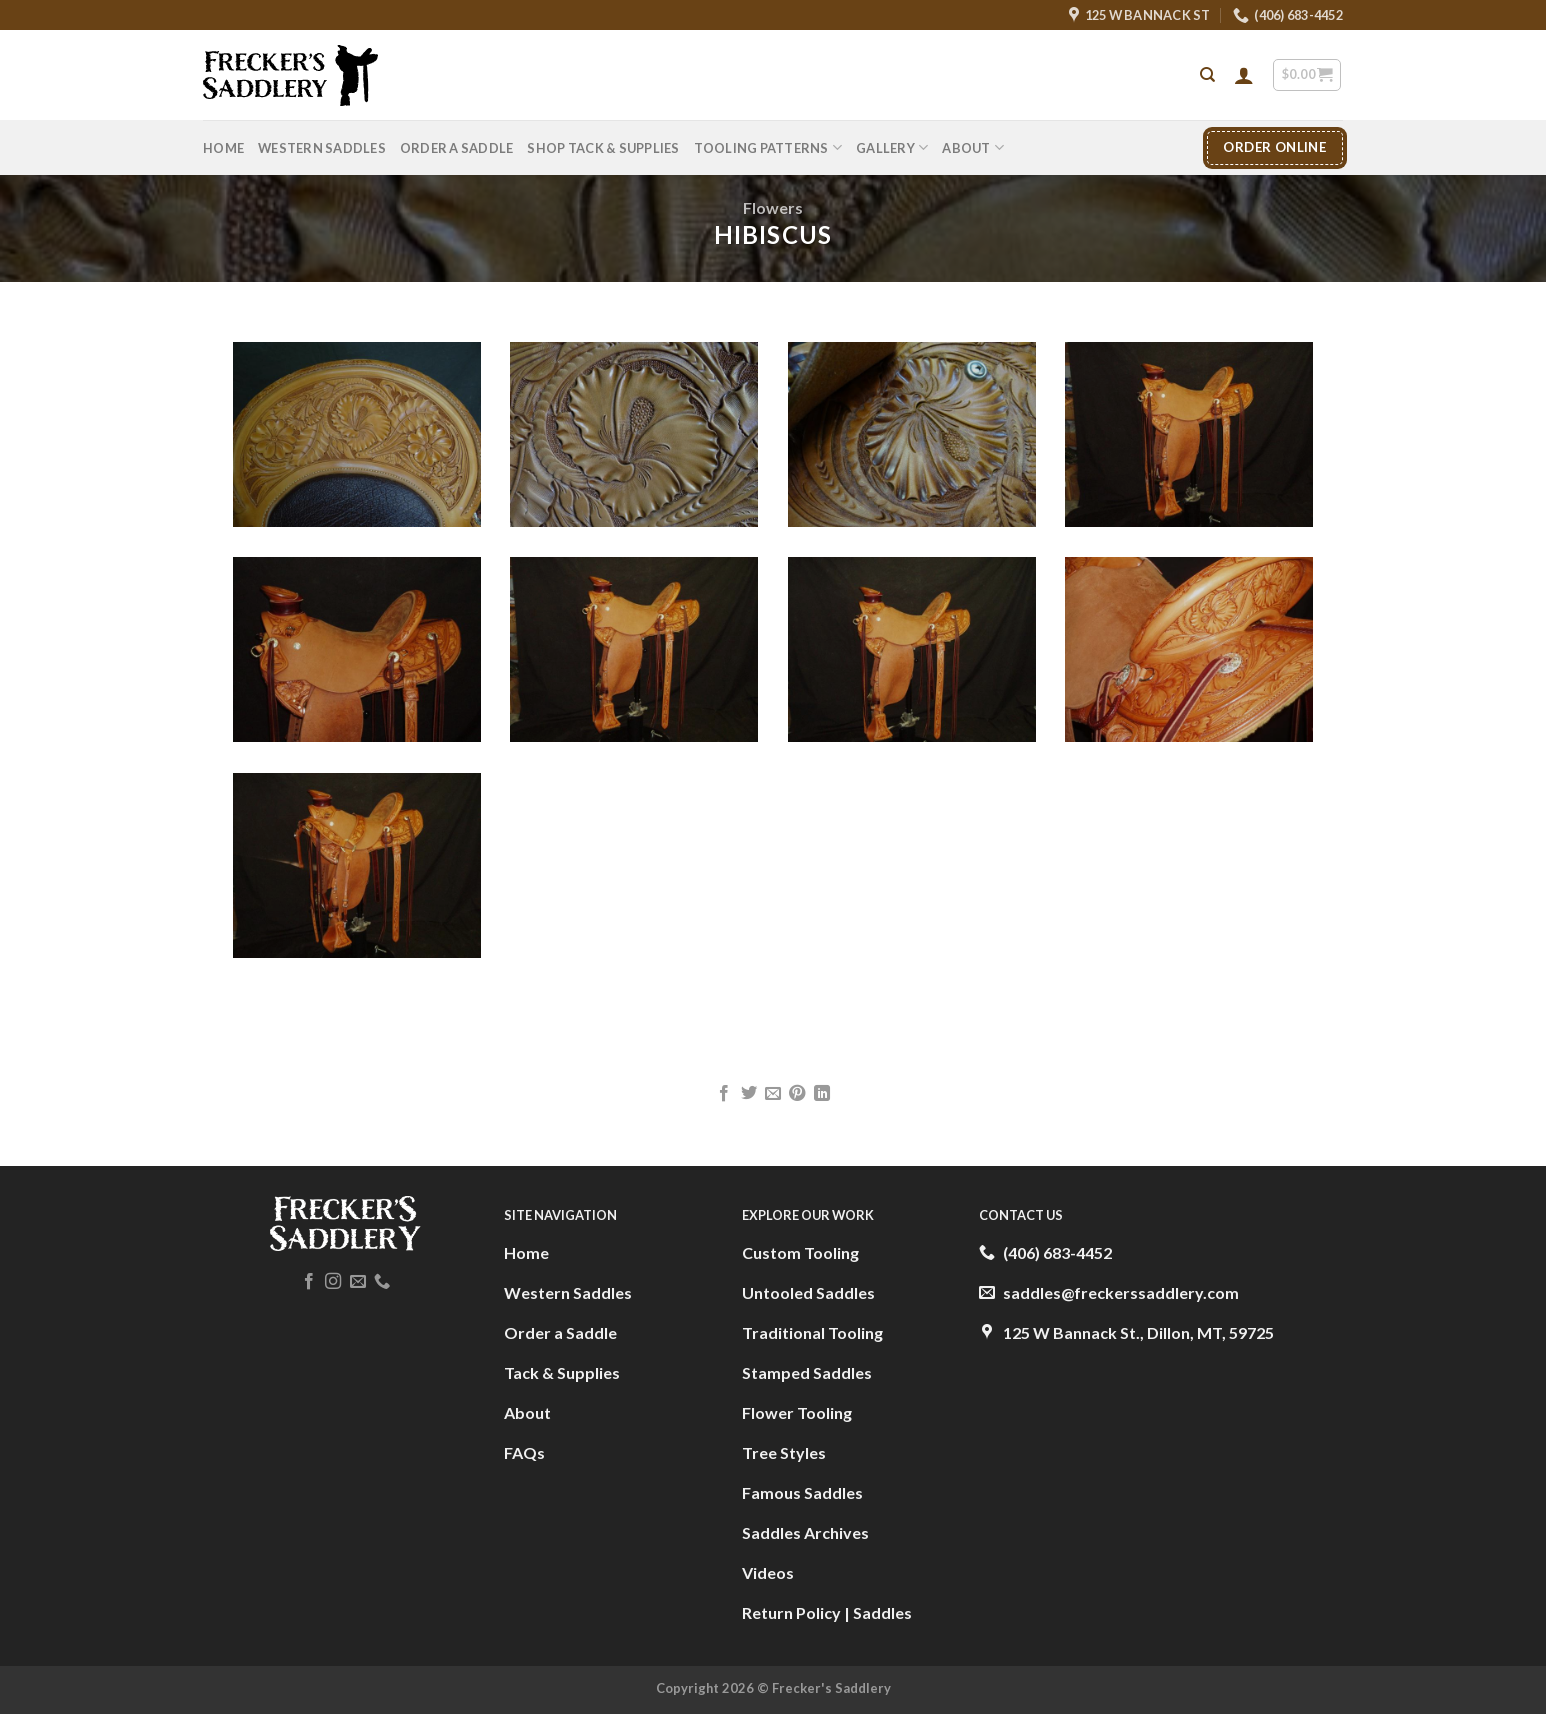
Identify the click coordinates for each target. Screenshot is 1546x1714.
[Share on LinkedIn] (822, 1094)
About (973, 147)
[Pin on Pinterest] (797, 1094)
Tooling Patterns (768, 147)
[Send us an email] (358, 1282)
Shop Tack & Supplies (603, 148)
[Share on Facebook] (724, 1094)
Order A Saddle (457, 148)
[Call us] (382, 1282)
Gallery (892, 147)
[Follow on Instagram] (333, 1282)
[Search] (1207, 75)
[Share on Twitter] (748, 1094)
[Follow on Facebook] (309, 1282)
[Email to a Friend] (773, 1094)
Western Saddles (322, 148)
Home (223, 148)
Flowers (773, 207)
